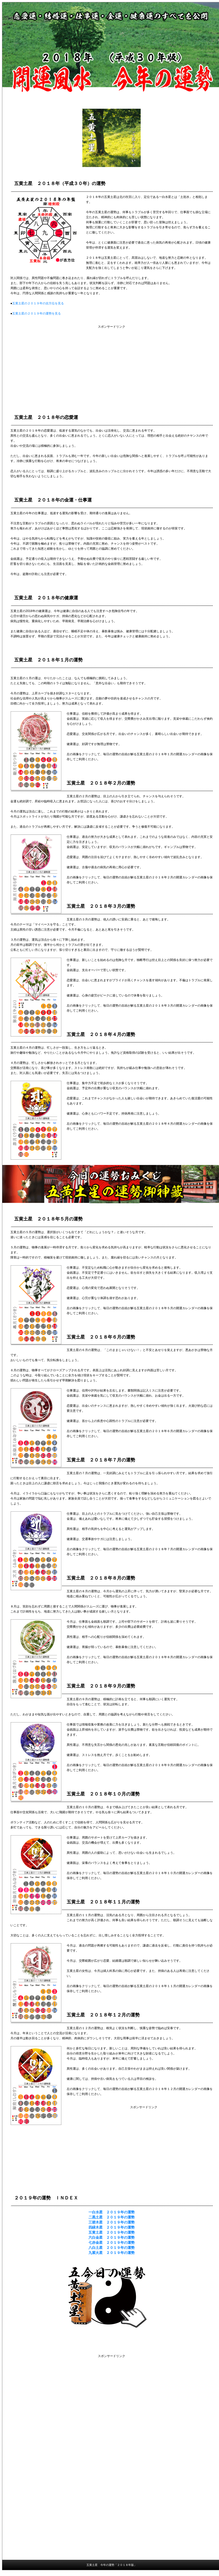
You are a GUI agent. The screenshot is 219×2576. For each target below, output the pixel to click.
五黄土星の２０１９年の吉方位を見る (38, 303)
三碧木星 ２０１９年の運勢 (111, 2222)
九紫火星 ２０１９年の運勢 (111, 2253)
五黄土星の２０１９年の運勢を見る (36, 313)
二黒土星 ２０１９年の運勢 (111, 2217)
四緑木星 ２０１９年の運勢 (111, 2227)
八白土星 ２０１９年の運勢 (111, 2248)
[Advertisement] (111, 100)
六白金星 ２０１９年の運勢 (111, 2237)
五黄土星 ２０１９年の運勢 (111, 2232)
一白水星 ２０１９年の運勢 (111, 2212)
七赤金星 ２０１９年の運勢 (111, 2242)
